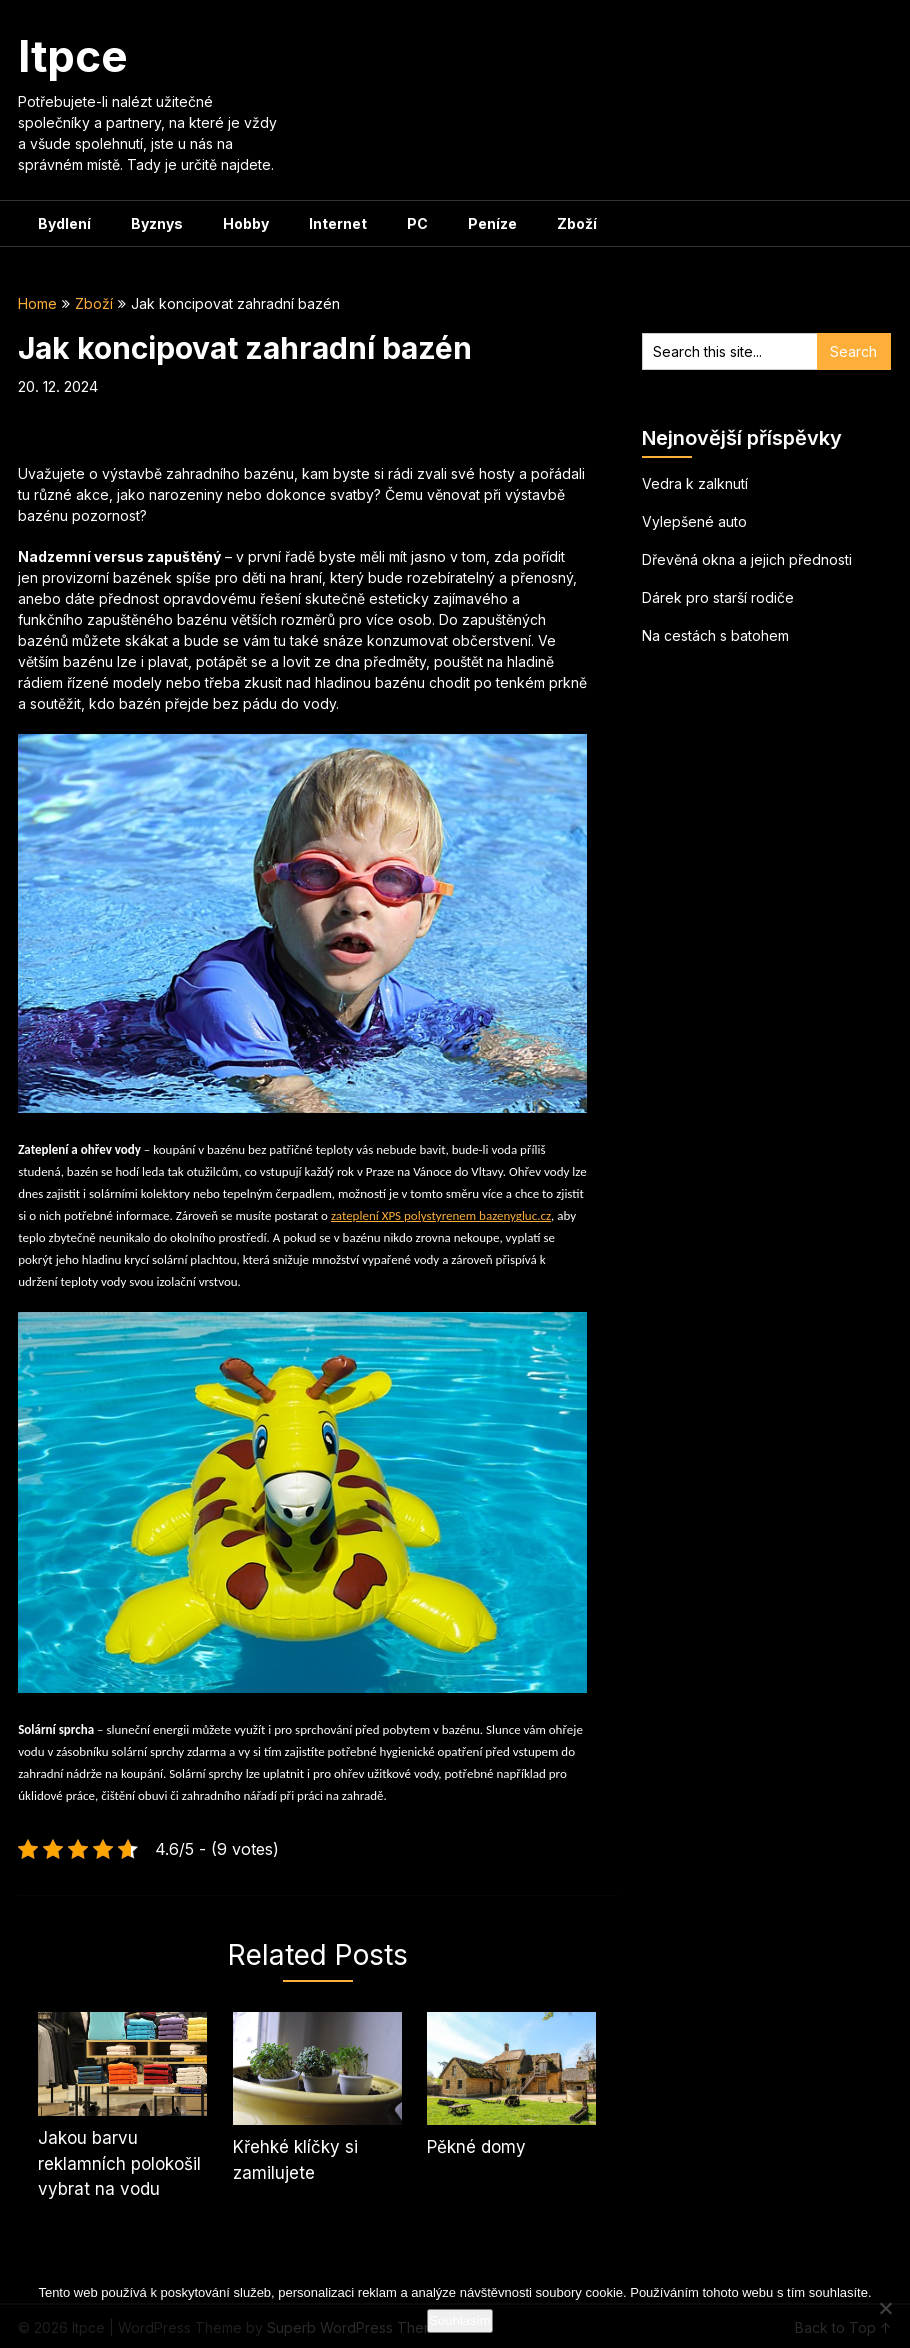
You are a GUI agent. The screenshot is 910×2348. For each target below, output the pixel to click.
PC (417, 223)
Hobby (246, 223)
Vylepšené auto (694, 521)
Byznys (157, 223)
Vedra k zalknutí (695, 483)
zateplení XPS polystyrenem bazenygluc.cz (441, 1215)
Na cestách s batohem (715, 635)
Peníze (492, 223)
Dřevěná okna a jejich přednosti (747, 559)
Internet (338, 223)
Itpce (73, 56)
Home (37, 303)
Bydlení (64, 223)
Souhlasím (459, 2320)
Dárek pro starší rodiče (718, 597)
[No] (885, 2308)
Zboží (577, 223)
